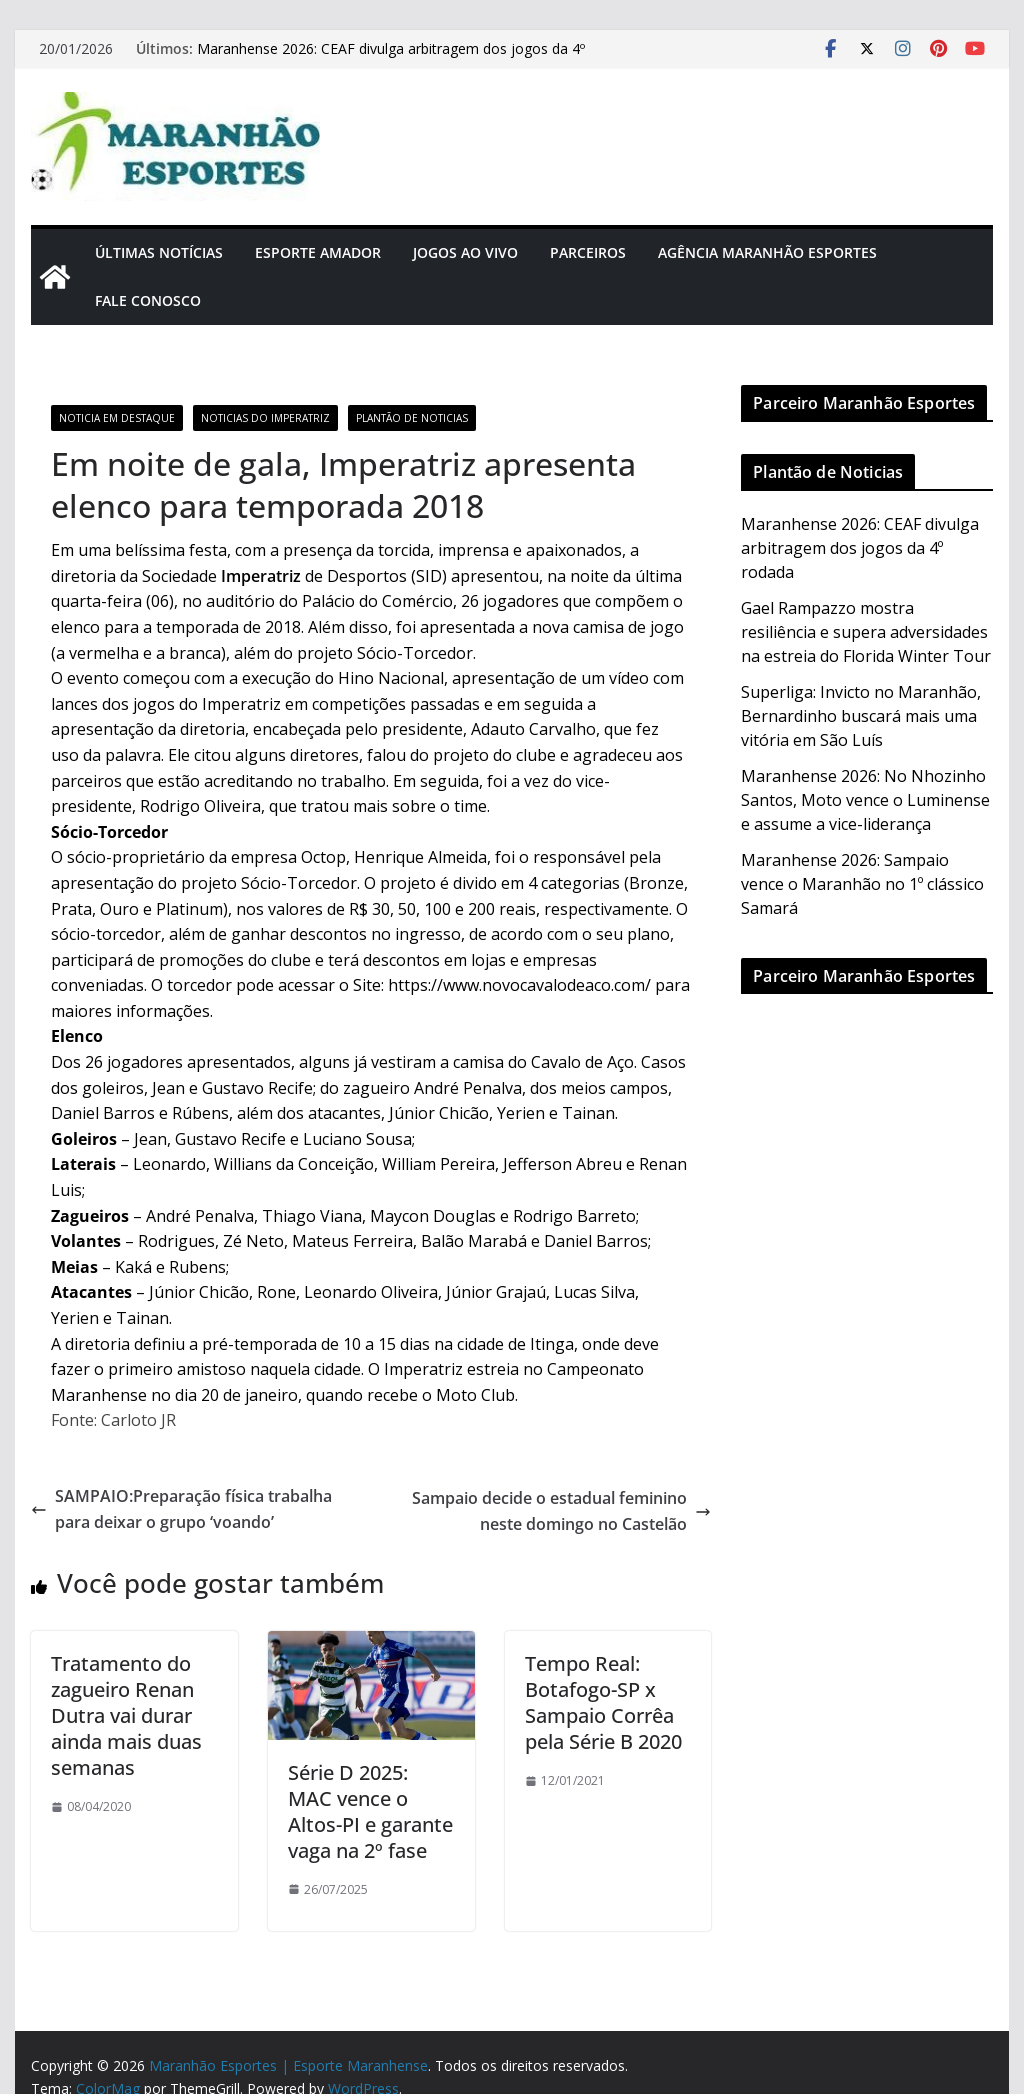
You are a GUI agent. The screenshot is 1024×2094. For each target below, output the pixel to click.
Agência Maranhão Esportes (767, 252)
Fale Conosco (148, 300)
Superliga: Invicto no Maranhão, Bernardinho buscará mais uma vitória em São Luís (861, 716)
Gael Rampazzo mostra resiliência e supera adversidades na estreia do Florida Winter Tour (866, 632)
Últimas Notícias (159, 252)
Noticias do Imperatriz (265, 418)
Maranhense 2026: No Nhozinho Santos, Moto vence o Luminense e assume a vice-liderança (865, 800)
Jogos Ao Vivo (465, 252)
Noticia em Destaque (117, 418)
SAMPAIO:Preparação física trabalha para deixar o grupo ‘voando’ (181, 1509)
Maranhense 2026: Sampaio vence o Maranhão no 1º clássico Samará (862, 884)
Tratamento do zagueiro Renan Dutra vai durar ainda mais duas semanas (126, 1715)
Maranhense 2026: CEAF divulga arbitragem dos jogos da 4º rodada (860, 548)
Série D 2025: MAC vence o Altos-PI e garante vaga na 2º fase (370, 1811)
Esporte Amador (318, 252)
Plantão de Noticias (412, 418)
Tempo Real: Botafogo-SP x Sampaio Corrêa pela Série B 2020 (603, 1702)
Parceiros (588, 252)
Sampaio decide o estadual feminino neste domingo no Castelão (561, 1511)
